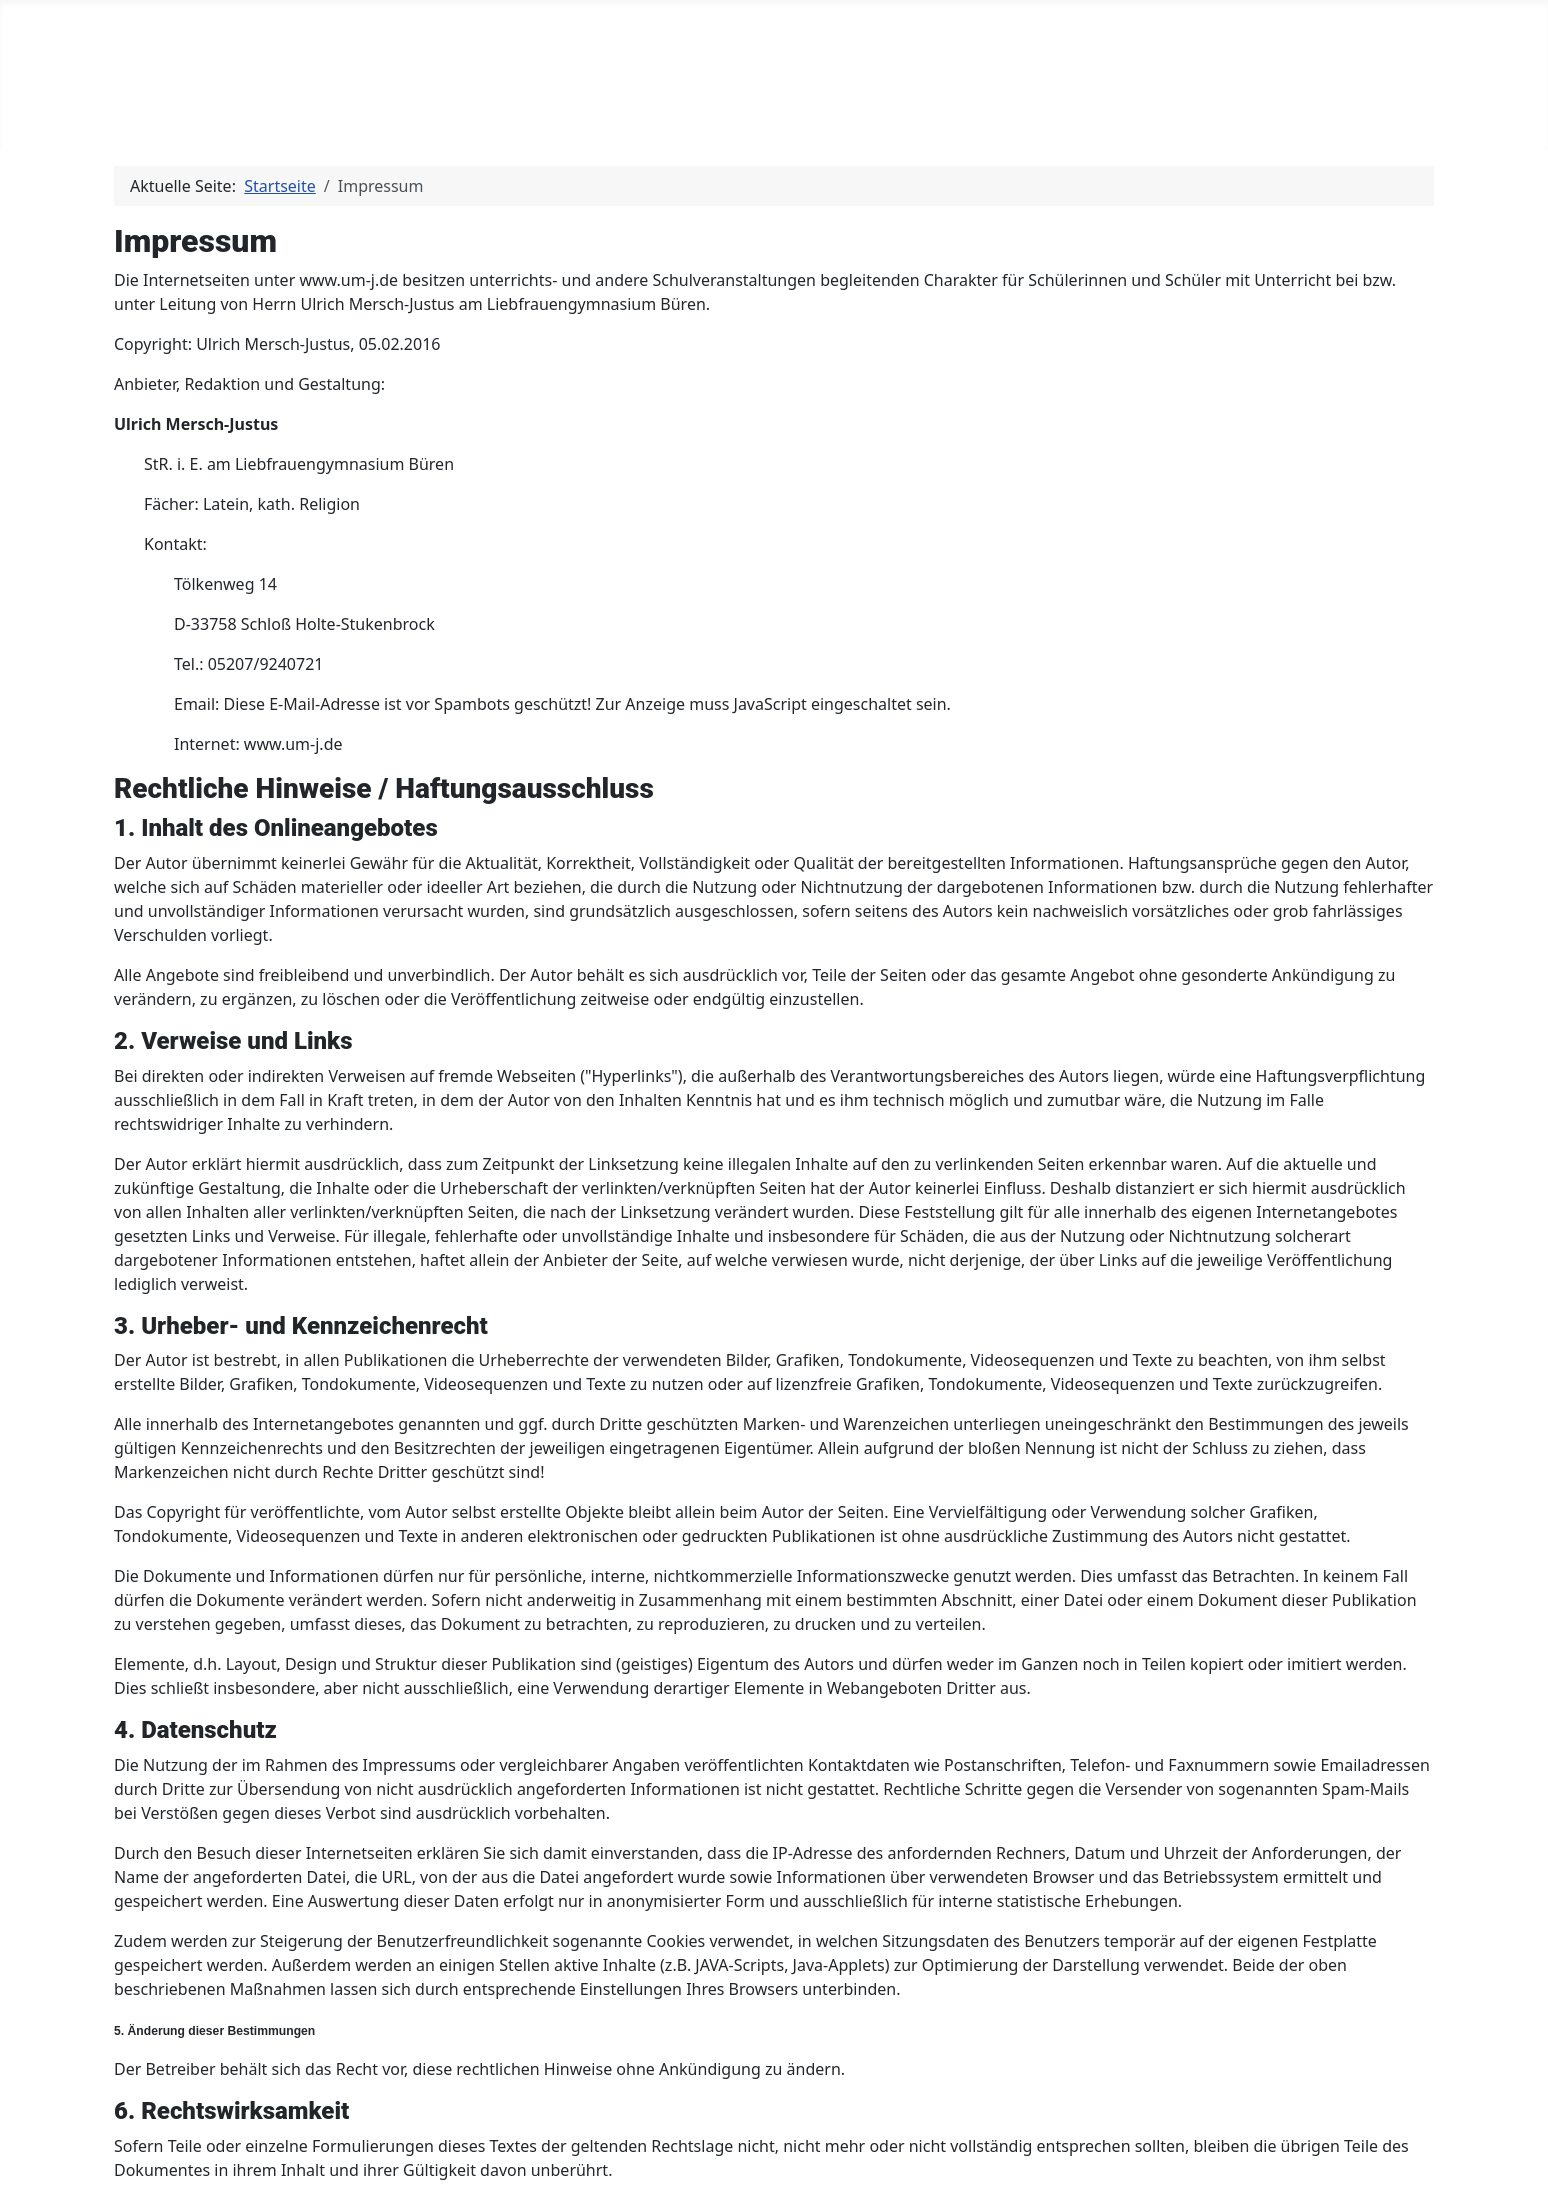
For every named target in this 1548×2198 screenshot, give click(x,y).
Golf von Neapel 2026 (550, 112)
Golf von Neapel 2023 (763, 112)
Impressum (1069, 112)
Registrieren (937, 112)
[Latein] (288, 112)
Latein (250, 112)
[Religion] (414, 112)
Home (165, 112)
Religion (369, 112)
